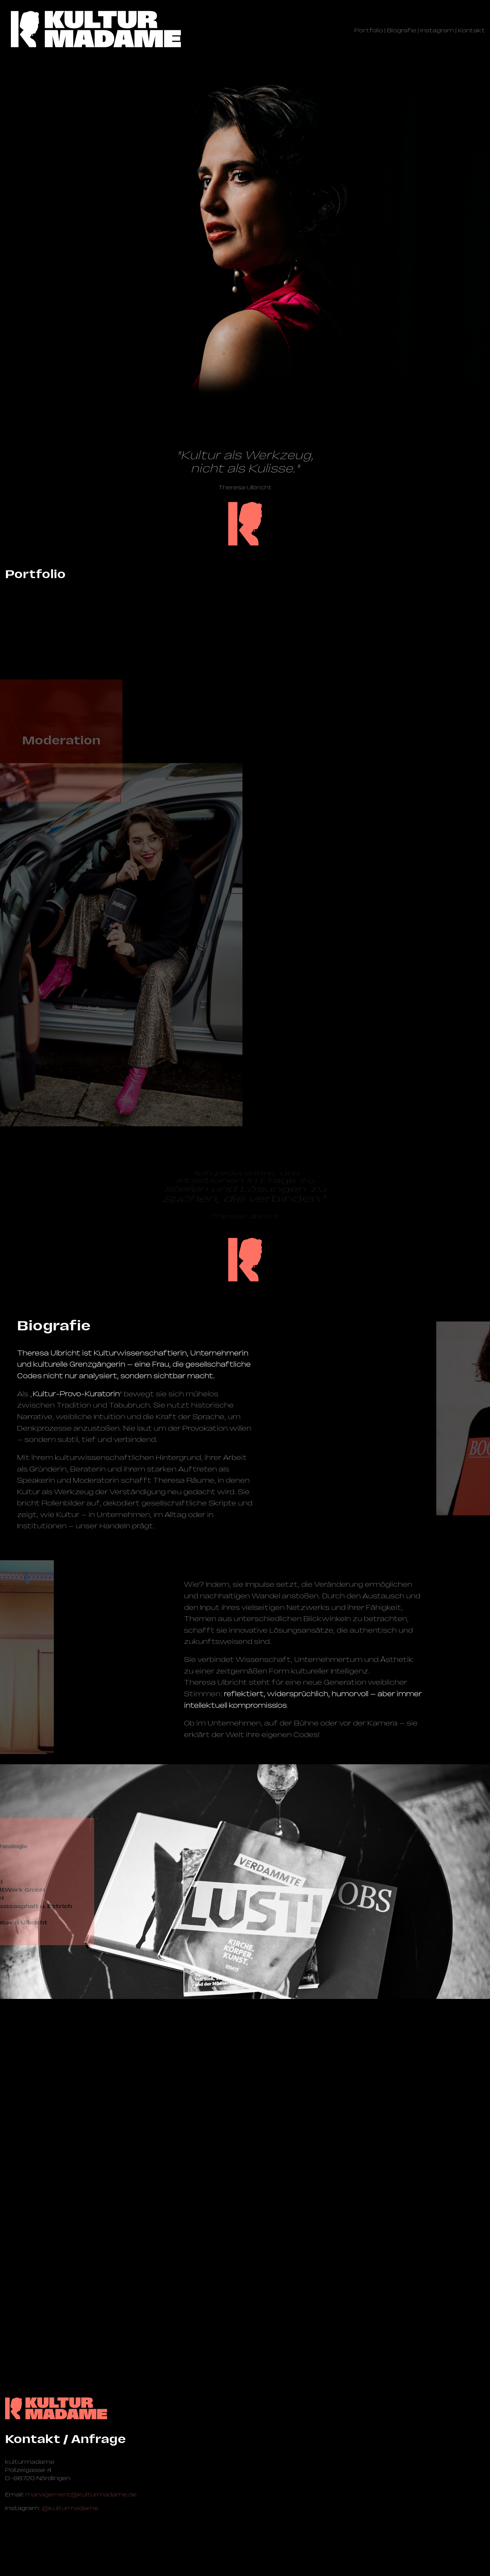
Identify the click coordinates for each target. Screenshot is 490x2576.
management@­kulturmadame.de (81, 2494)
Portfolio (368, 30)
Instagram (437, 30)
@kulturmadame (70, 2508)
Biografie (401, 30)
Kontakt (471, 30)
